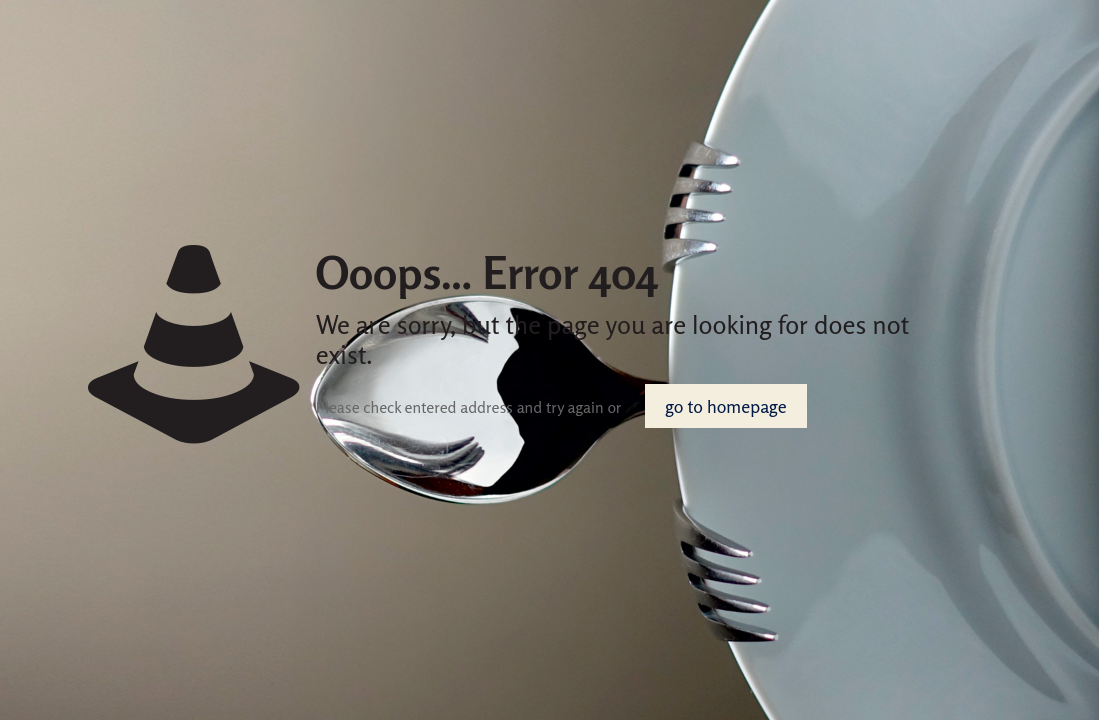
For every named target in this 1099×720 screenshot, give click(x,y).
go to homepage (725, 406)
